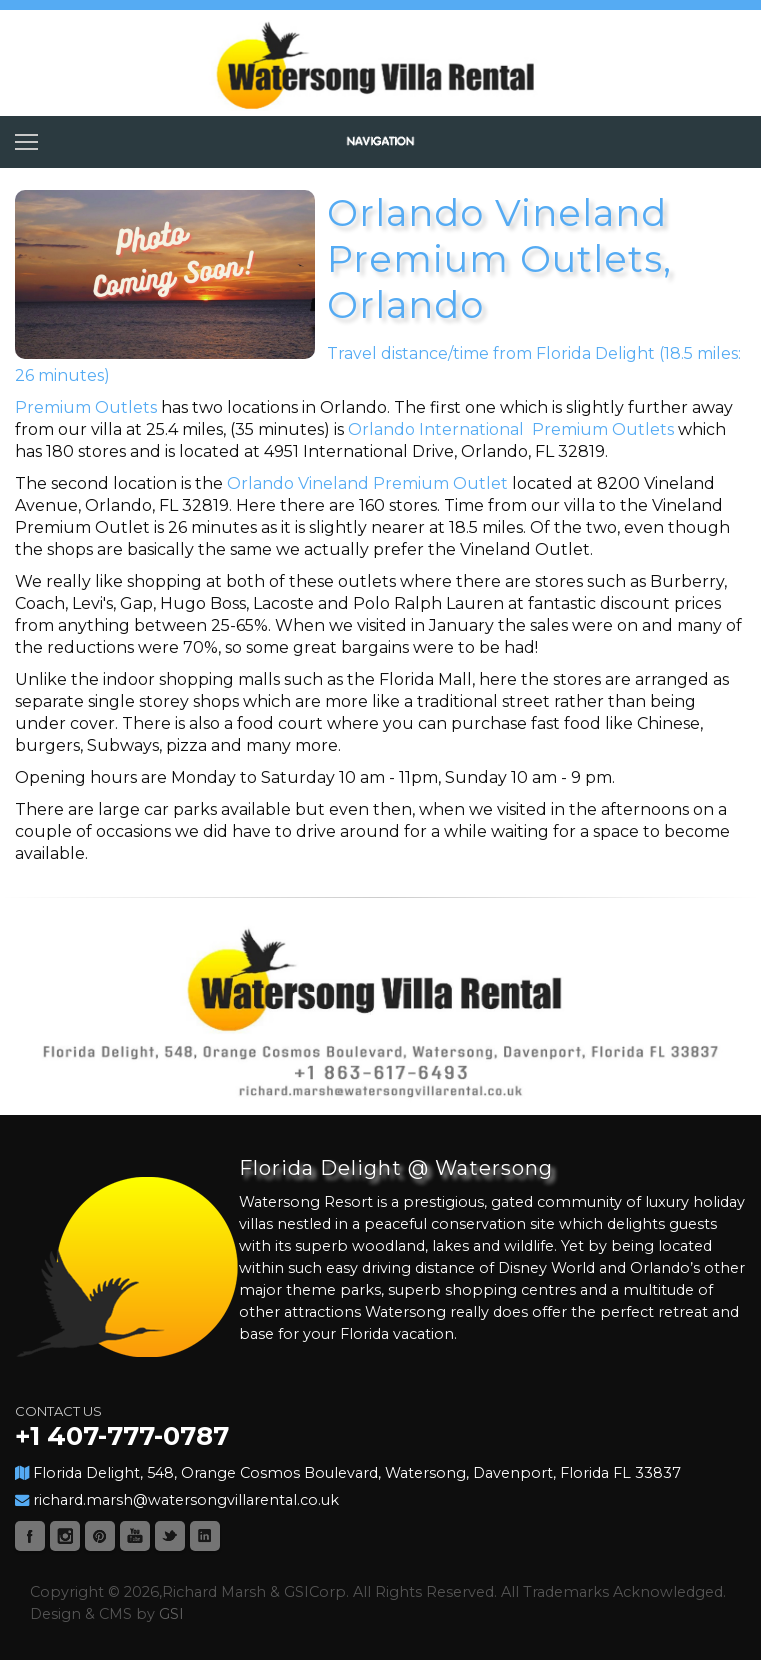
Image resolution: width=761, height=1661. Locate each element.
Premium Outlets (88, 407)
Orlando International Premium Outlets (511, 429)
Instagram (65, 1536)
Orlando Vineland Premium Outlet (367, 483)
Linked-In (205, 1536)
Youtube (135, 1536)
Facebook (30, 1536)
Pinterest (100, 1536)
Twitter (170, 1536)
